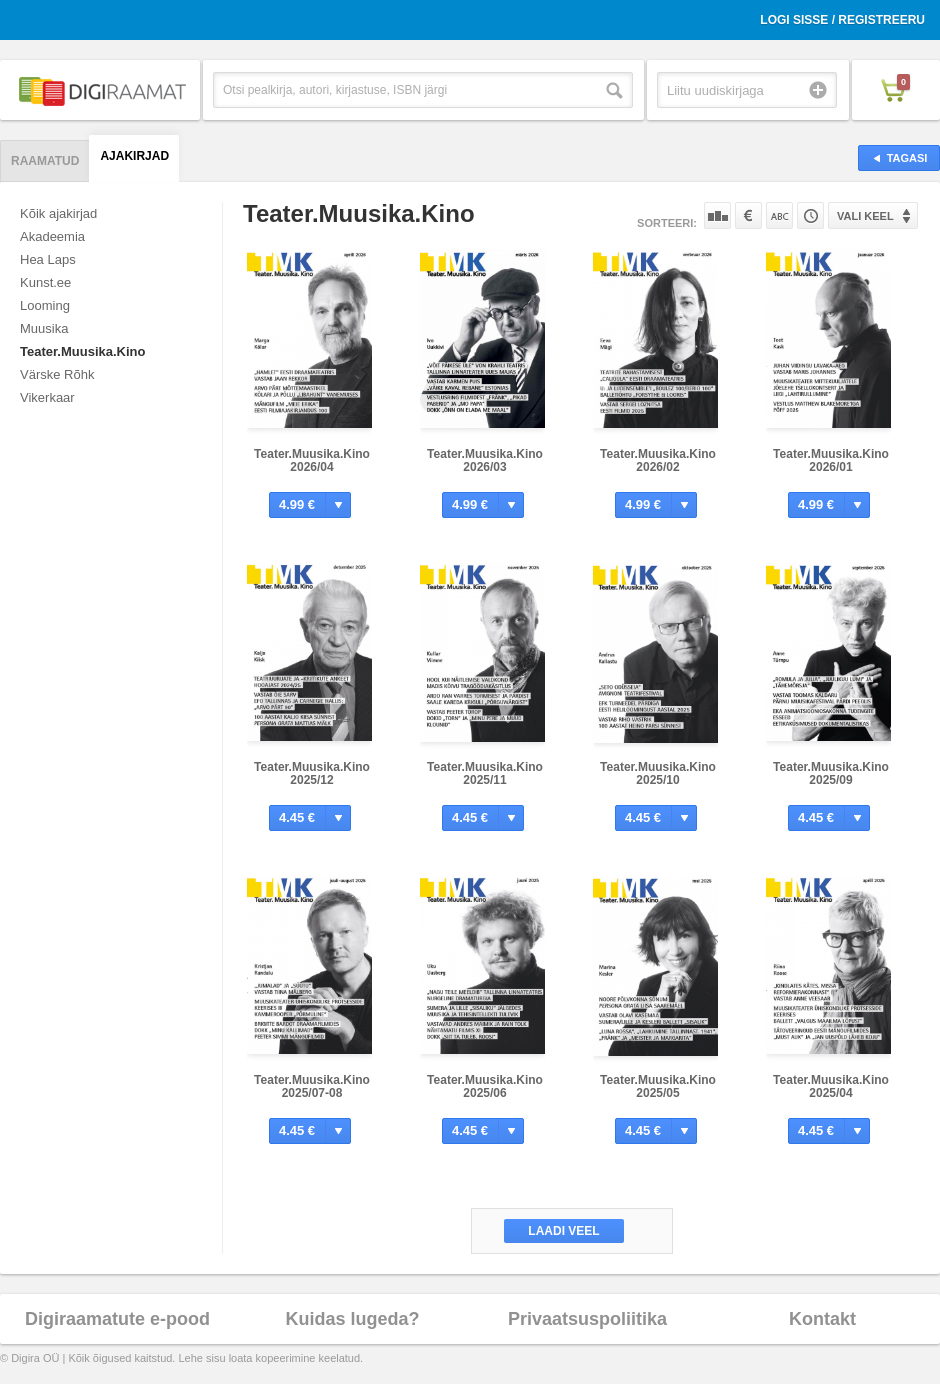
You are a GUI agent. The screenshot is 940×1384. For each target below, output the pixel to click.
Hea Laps (48, 259)
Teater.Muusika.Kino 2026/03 (485, 460)
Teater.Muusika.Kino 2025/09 (831, 773)
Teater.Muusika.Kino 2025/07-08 (312, 1086)
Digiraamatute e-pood (117, 1319)
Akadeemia (52, 236)
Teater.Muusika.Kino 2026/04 (312, 460)
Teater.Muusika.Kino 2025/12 (312, 773)
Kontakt (822, 1319)
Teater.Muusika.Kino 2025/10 (658, 773)
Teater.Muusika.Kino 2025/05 (658, 1086)
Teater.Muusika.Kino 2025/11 (485, 773)
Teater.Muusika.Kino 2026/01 (831, 460)
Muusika (44, 328)
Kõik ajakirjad (58, 213)
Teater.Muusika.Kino (82, 351)
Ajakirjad (134, 156)
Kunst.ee (45, 282)
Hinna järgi (748, 215)
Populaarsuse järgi (717, 215)
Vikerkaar (47, 397)
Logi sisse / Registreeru (842, 20)
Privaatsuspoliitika (587, 1319)
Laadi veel (563, 1231)
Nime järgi (779, 215)
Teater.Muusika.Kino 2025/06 (485, 1086)
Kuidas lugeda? (352, 1319)
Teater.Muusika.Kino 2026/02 (658, 460)
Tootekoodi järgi (810, 215)
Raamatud (45, 161)
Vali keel (865, 216)
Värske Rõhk (57, 374)
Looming (45, 305)
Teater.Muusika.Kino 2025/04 (831, 1086)
